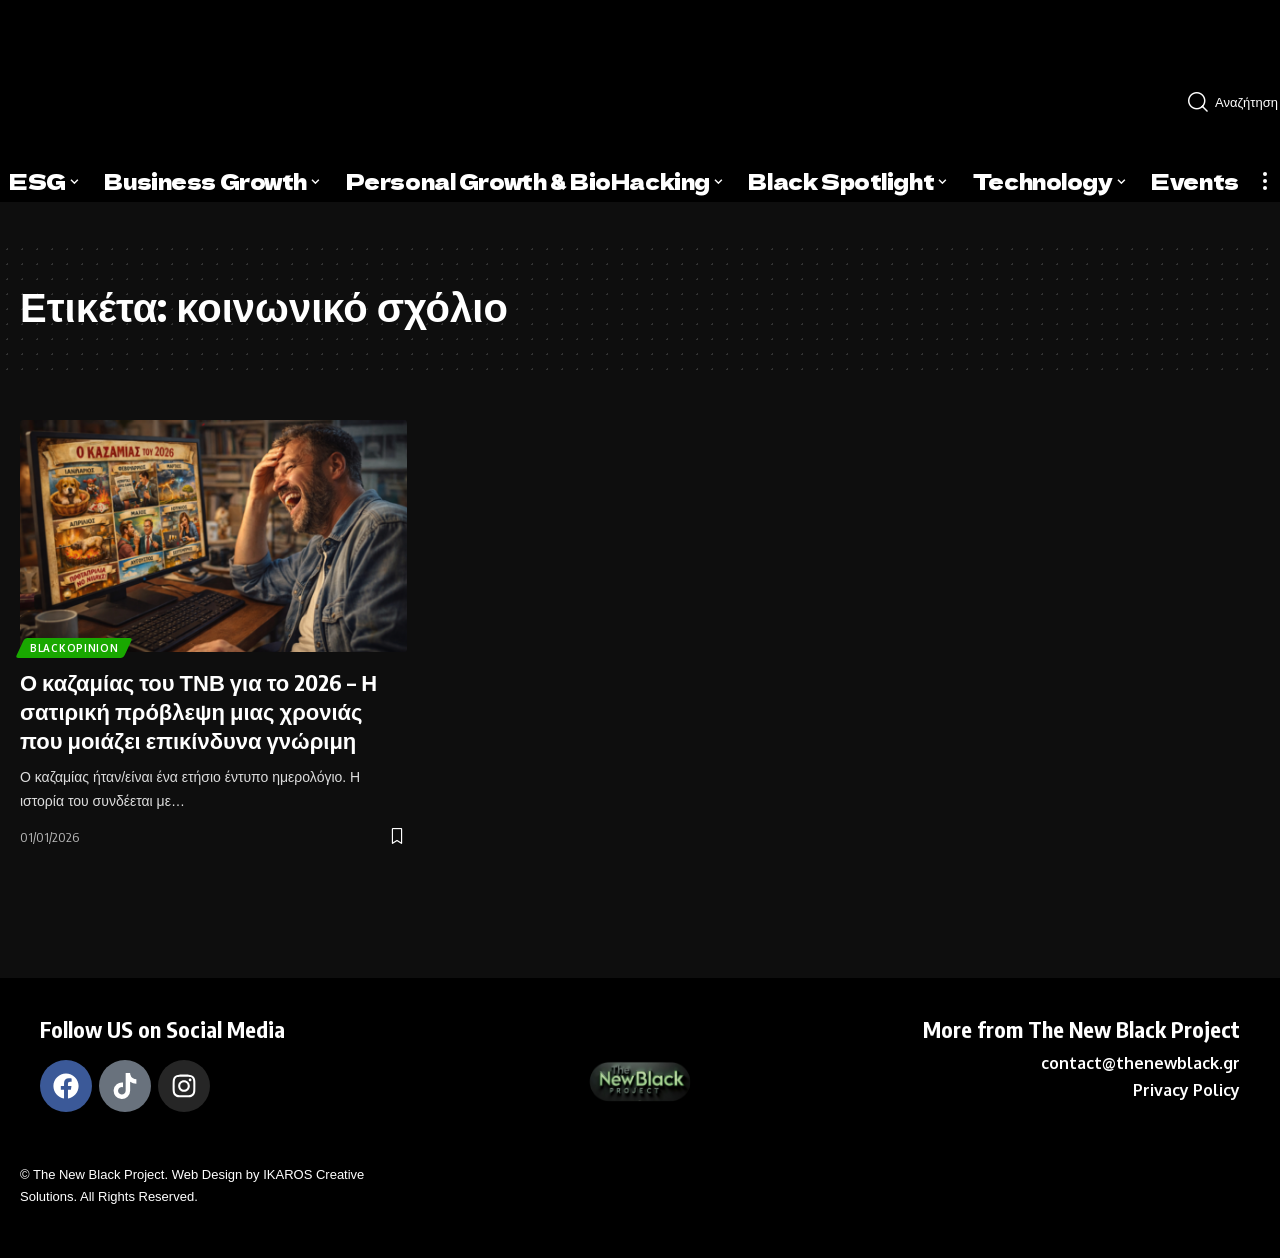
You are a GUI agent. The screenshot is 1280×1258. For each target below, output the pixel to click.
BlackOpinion (80, 644)
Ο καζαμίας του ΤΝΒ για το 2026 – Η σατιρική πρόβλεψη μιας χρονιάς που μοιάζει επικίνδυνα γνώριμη (198, 710)
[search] (1226, 102)
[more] (1265, 181)
